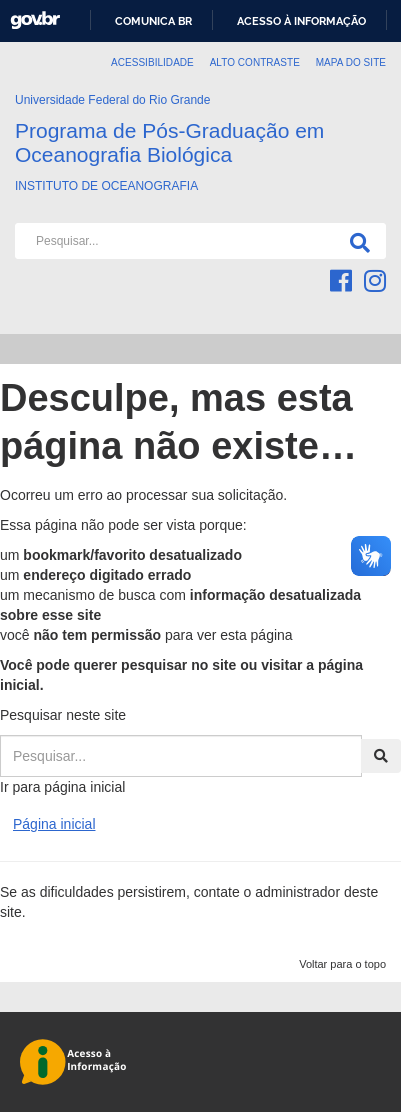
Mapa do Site (351, 62)
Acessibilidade (152, 62)
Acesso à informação (301, 21)
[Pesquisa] (356, 241)
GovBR (35, 20)
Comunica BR (153, 21)
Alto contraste (255, 62)
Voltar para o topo (342, 964)
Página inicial (54, 824)
